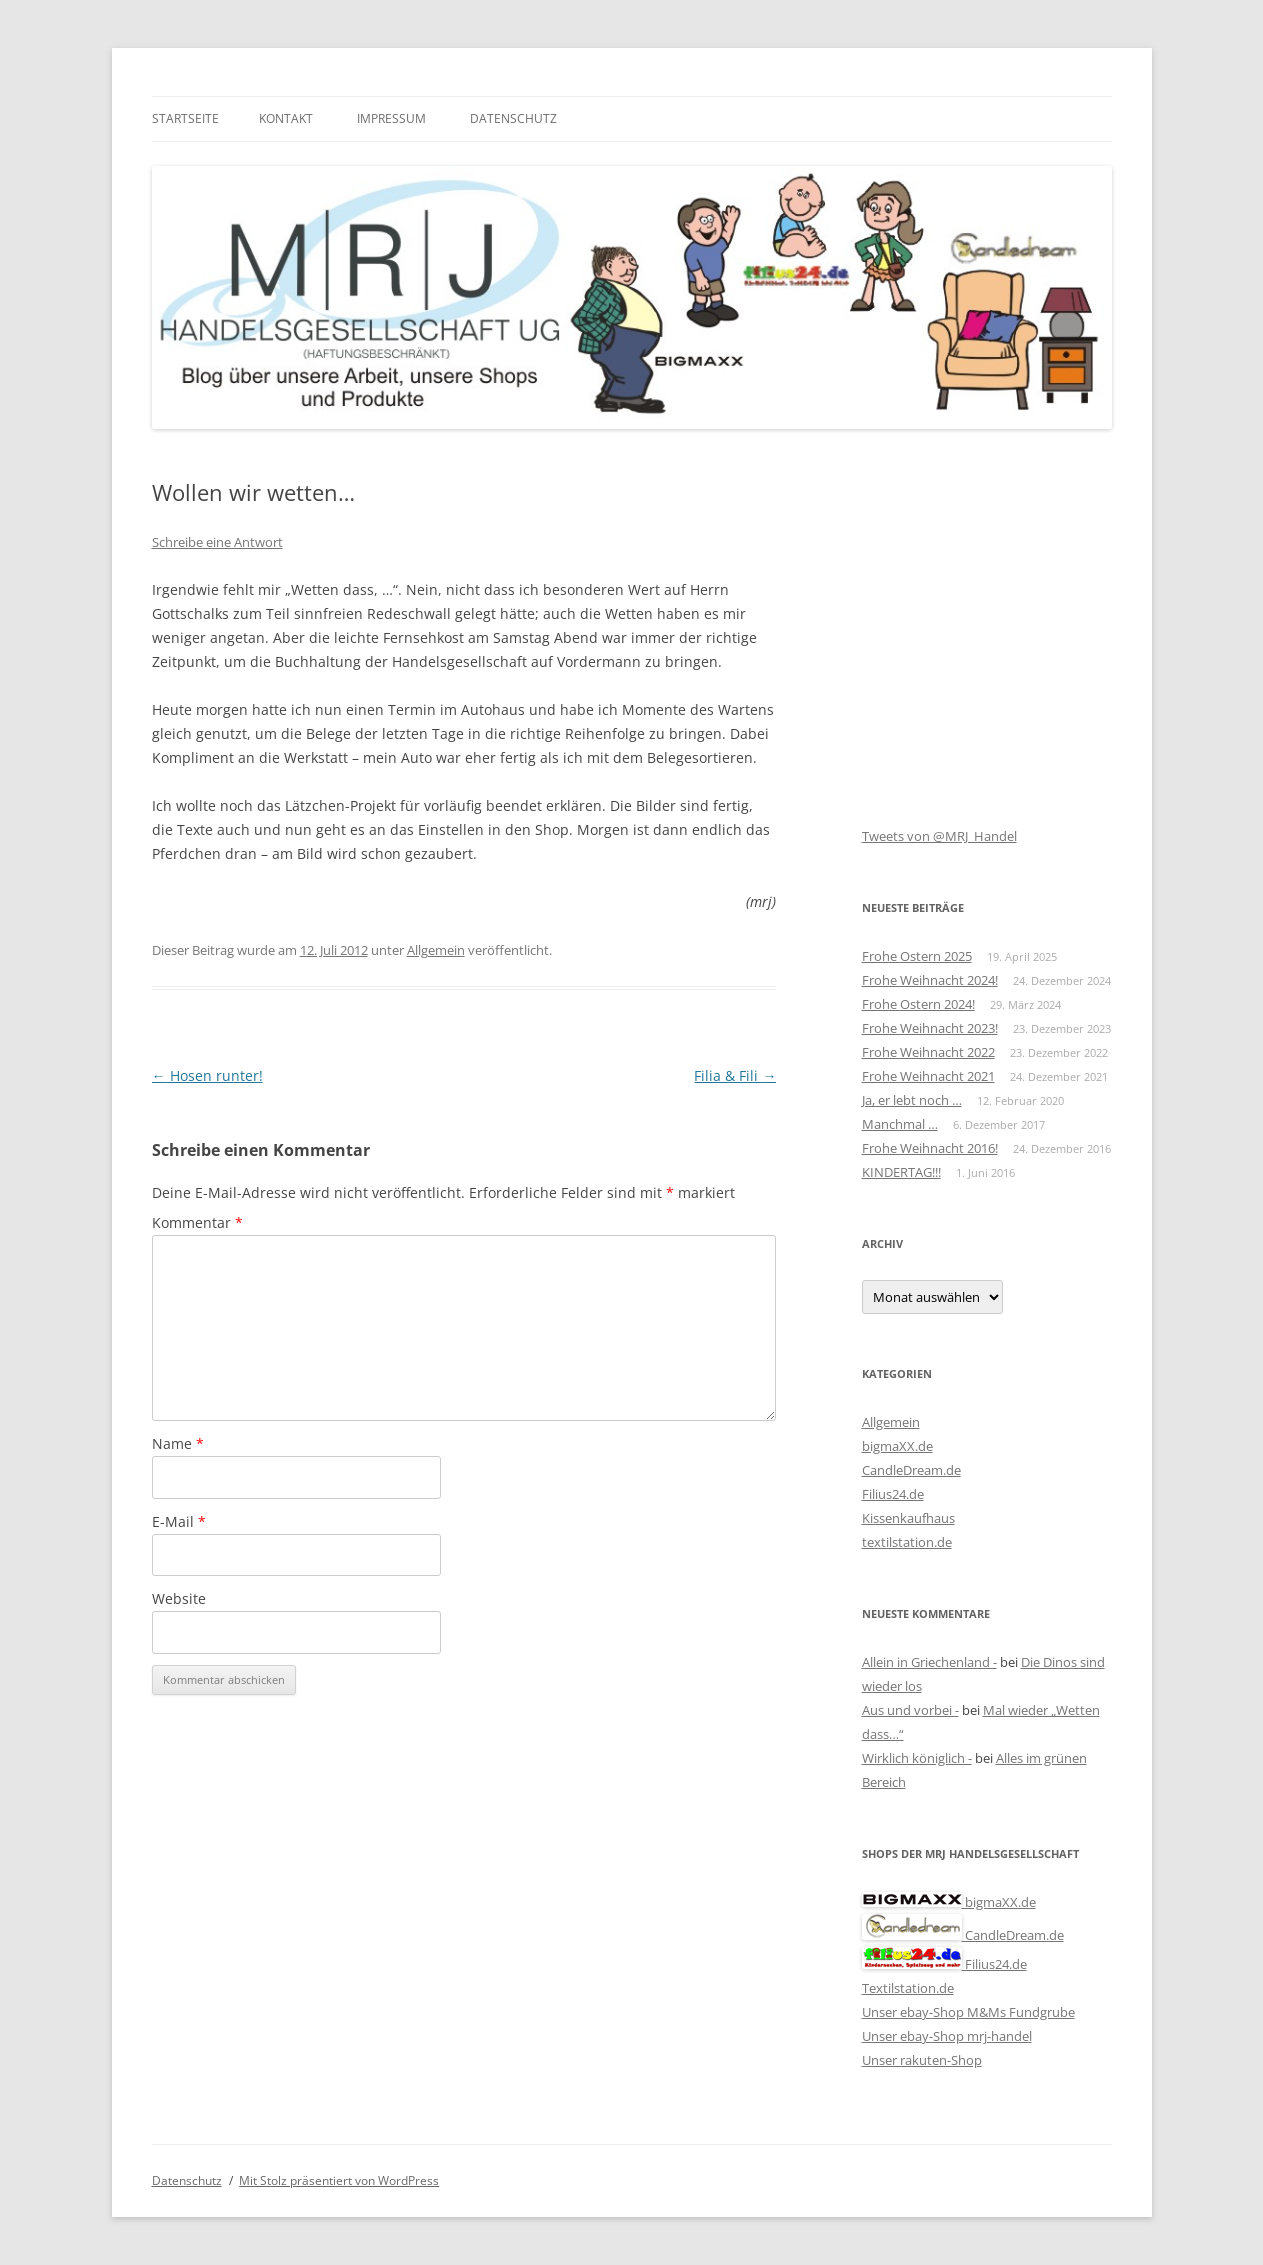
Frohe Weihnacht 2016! (930, 1148)
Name (178, 1443)
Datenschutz (513, 118)
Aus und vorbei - (910, 1710)
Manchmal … (900, 1124)
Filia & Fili (735, 1075)
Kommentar (197, 1222)
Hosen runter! (207, 1075)
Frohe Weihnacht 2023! (930, 1028)
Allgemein (436, 950)
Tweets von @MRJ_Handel (939, 836)
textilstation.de (907, 1542)
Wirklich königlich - (917, 1758)
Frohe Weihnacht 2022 (928, 1052)
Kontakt (286, 118)
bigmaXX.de (897, 1446)
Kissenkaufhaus (908, 1518)
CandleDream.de (911, 1470)
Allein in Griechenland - (929, 1662)
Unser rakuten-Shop (922, 2060)
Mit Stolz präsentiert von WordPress (339, 2180)
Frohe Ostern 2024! (918, 1004)
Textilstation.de (908, 1988)
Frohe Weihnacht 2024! (930, 980)
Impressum (391, 118)
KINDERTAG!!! (901, 1172)
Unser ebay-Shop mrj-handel (947, 2036)
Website (179, 1598)
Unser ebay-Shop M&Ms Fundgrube (968, 2012)
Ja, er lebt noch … (912, 1100)
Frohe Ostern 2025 (917, 956)
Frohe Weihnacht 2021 (928, 1076)
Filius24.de (893, 1494)
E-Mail (179, 1521)
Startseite (185, 118)
